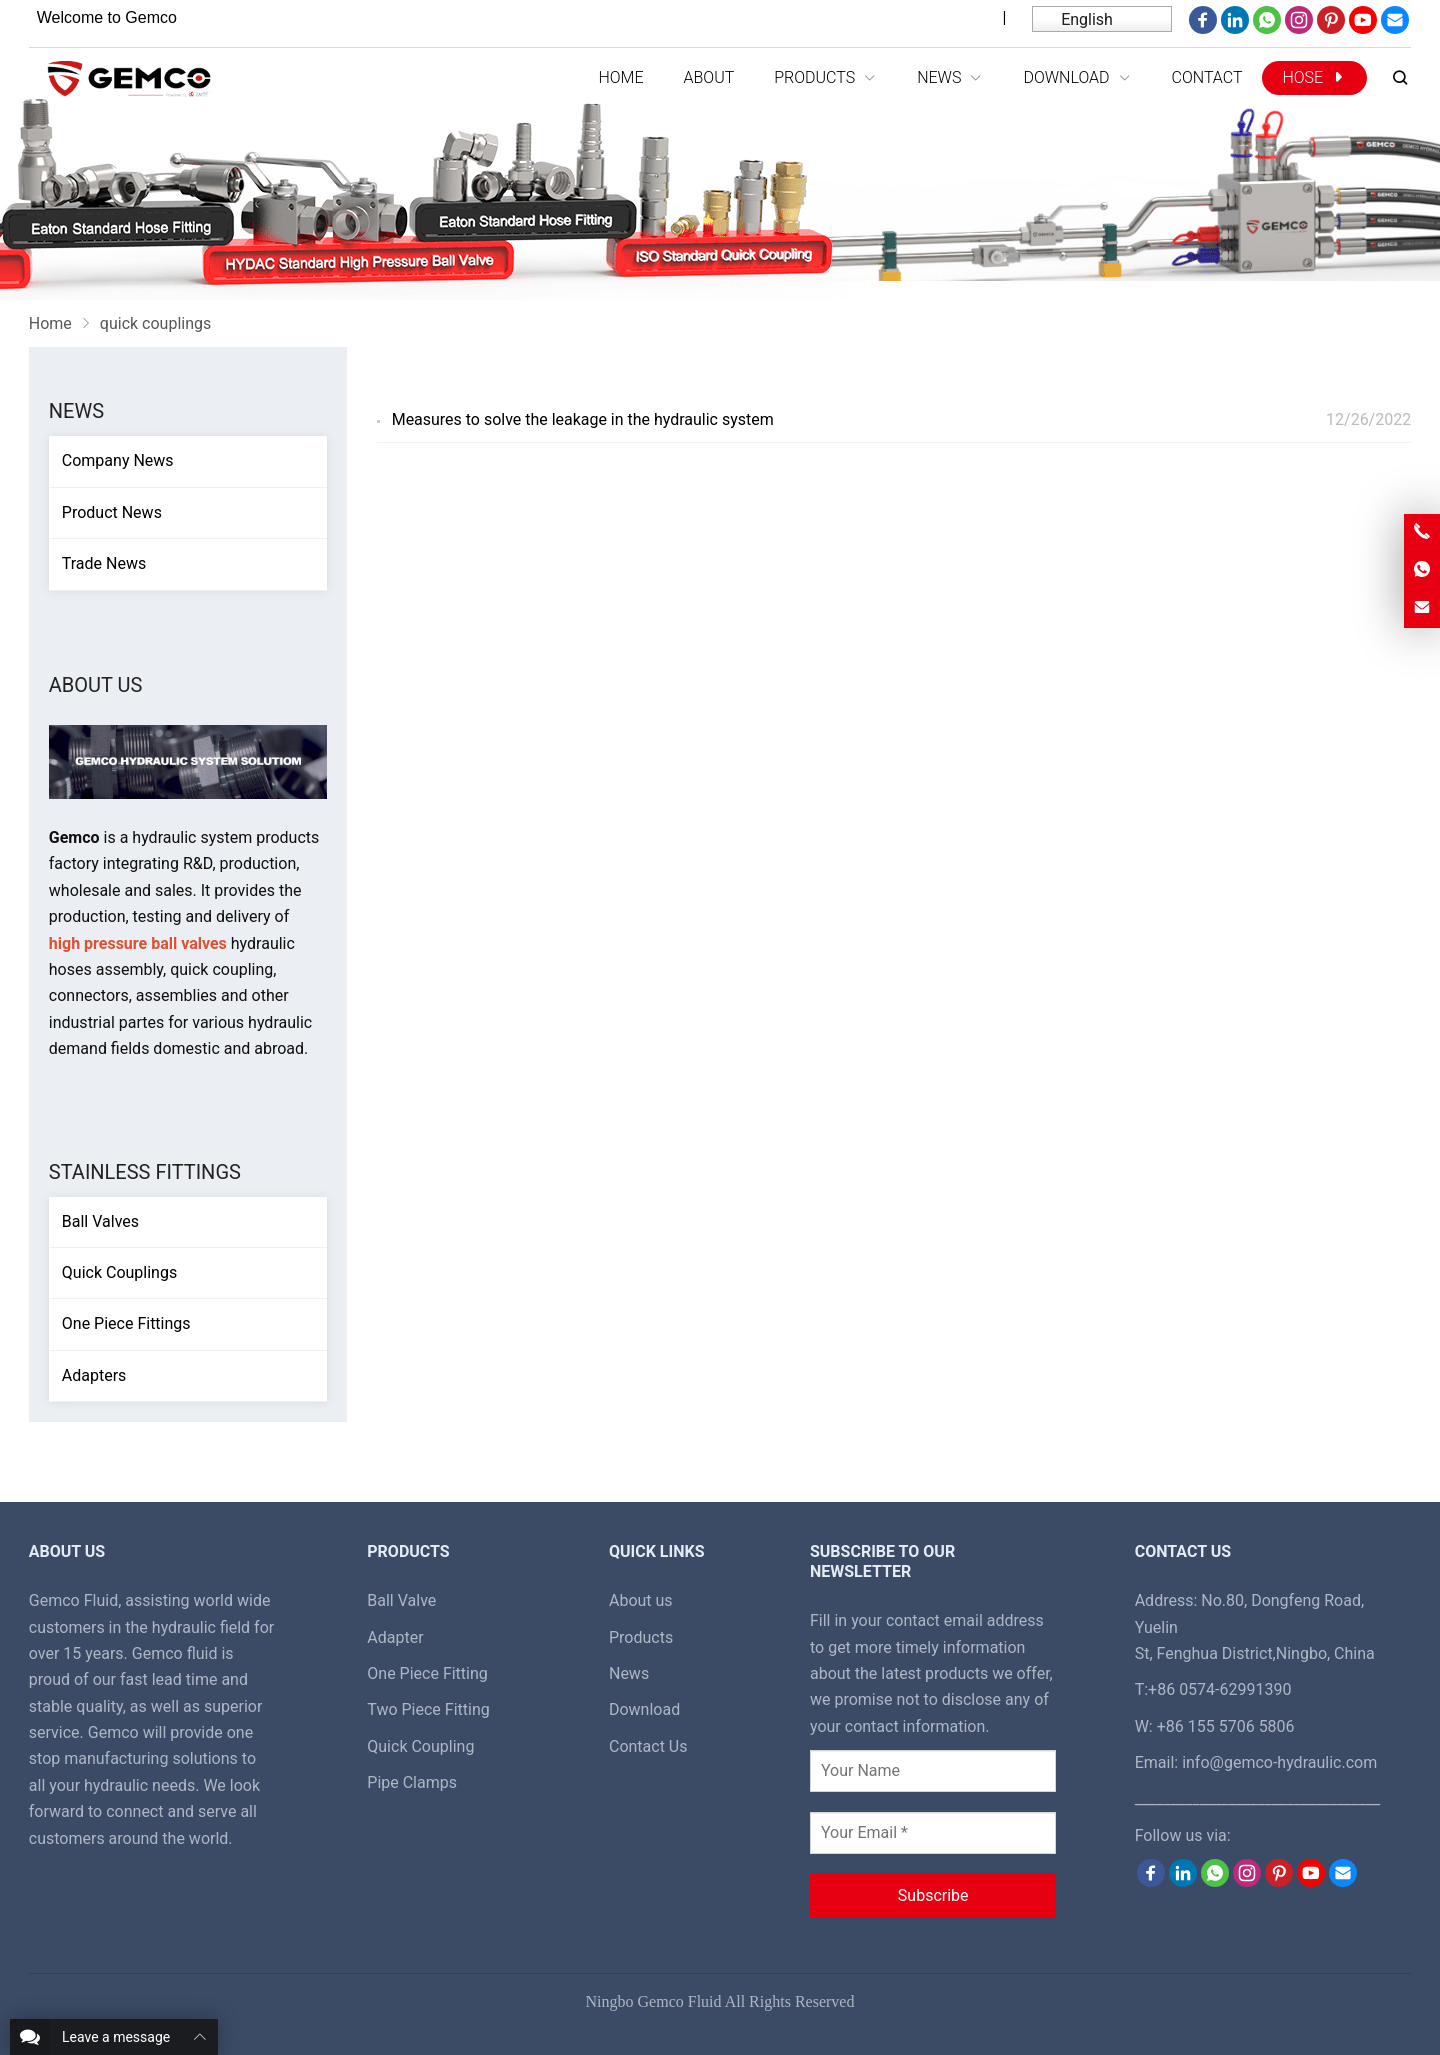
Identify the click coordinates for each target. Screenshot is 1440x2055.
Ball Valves (100, 1221)
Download (644, 1709)
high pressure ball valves (138, 943)
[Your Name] (933, 1771)
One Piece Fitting (427, 1673)
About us (641, 1600)
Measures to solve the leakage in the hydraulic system (583, 419)
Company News (118, 460)
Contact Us (648, 1746)
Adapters (94, 1375)
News (76, 411)
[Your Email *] (933, 1833)
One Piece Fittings (126, 1323)
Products (641, 1637)
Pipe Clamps (412, 1782)
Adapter (395, 1637)
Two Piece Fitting (428, 1709)
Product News (112, 512)
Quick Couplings (119, 1272)
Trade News (104, 563)
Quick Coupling (420, 1746)
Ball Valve (401, 1600)
